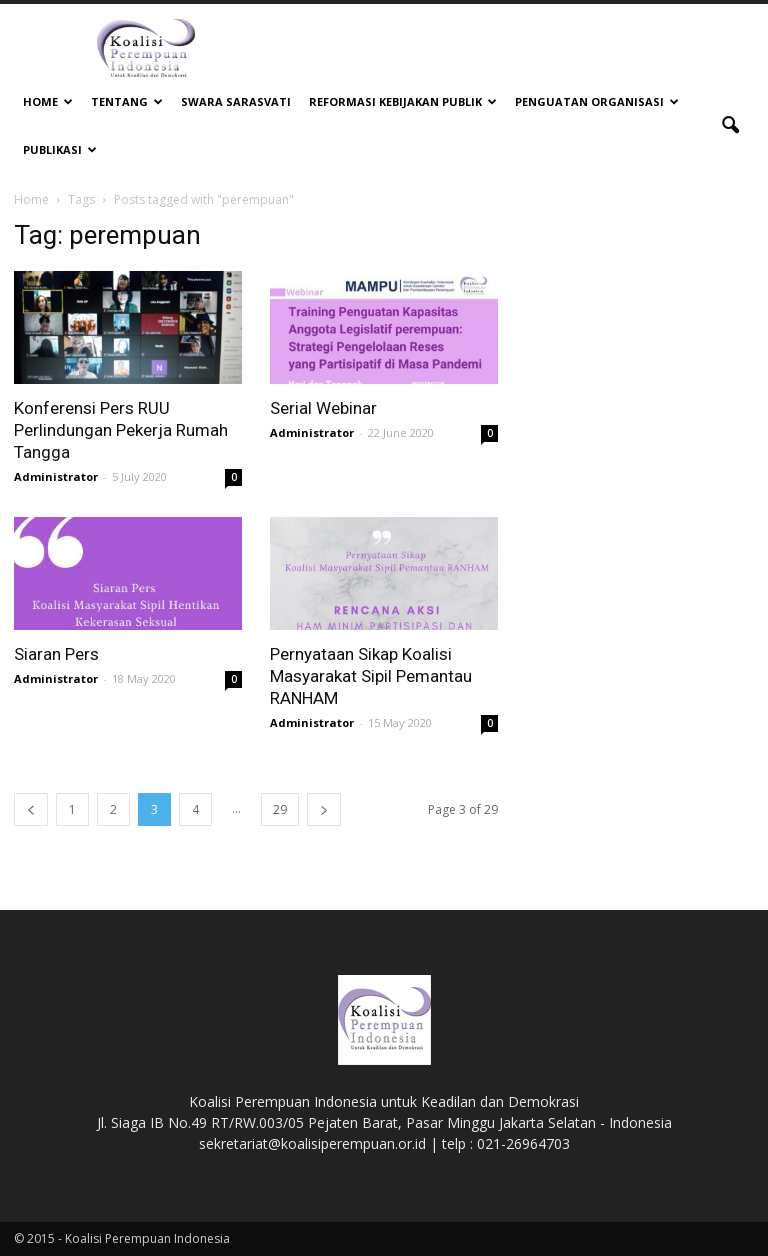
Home (48, 101)
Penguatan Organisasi (597, 101)
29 (280, 809)
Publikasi (60, 149)
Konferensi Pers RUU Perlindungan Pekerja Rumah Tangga (121, 430)
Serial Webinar (323, 408)
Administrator (56, 476)
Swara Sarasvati (236, 101)
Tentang (127, 101)
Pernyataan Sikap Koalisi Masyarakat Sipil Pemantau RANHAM (371, 676)
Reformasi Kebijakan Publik (403, 101)
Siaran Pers (56, 654)
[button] (730, 126)
